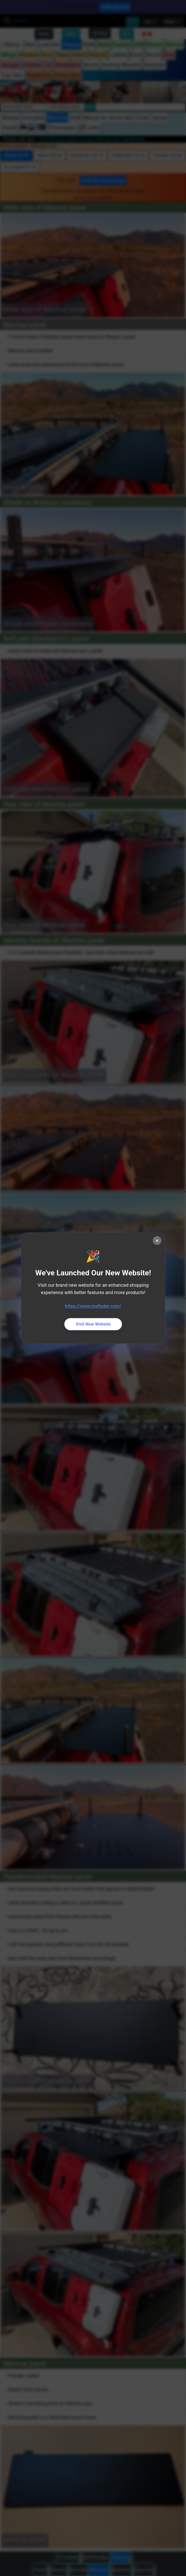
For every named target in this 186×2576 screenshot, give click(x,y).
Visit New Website (93, 1323)
